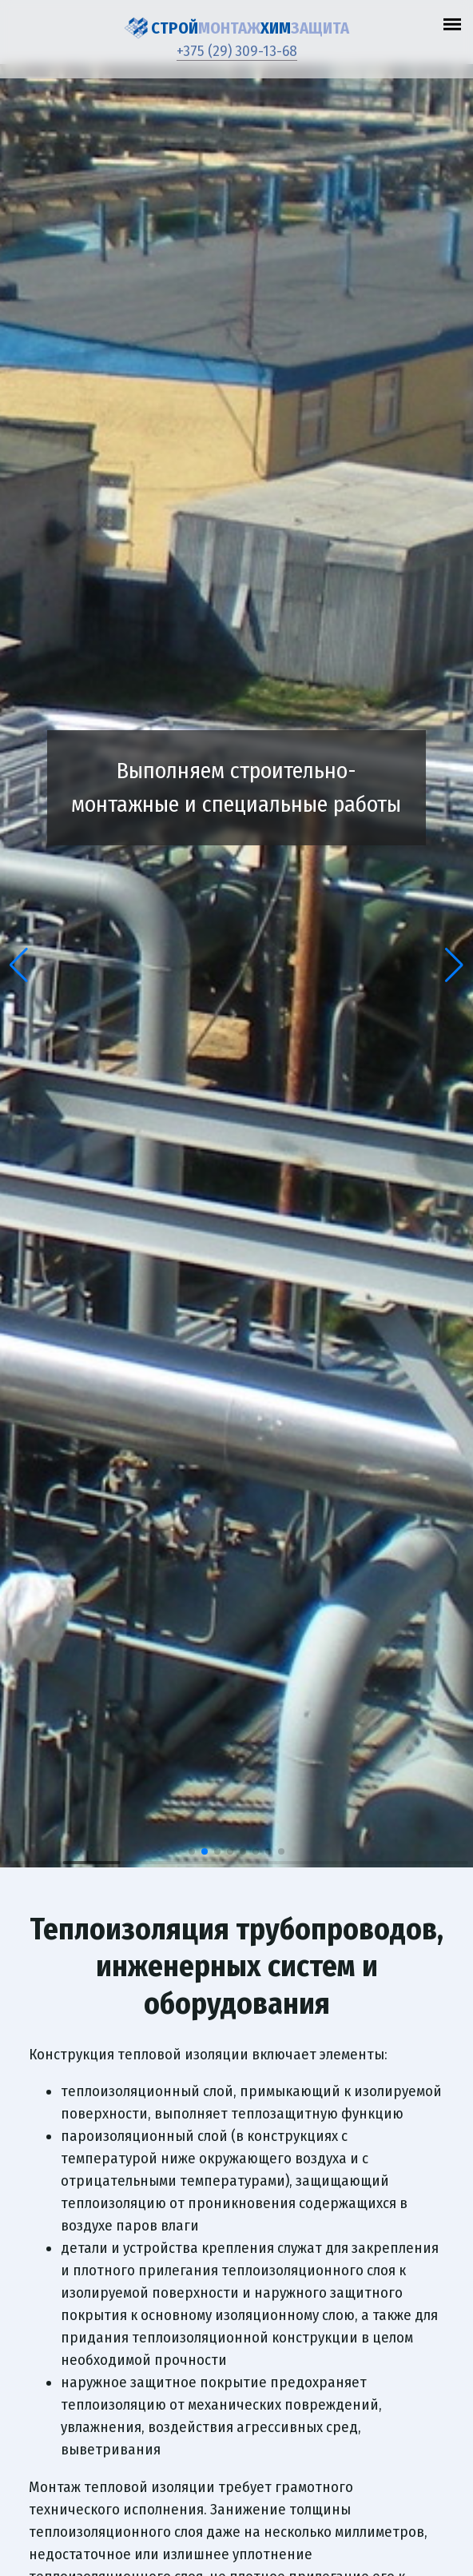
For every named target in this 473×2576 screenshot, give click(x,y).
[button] (19, 965)
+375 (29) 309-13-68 (237, 51)
